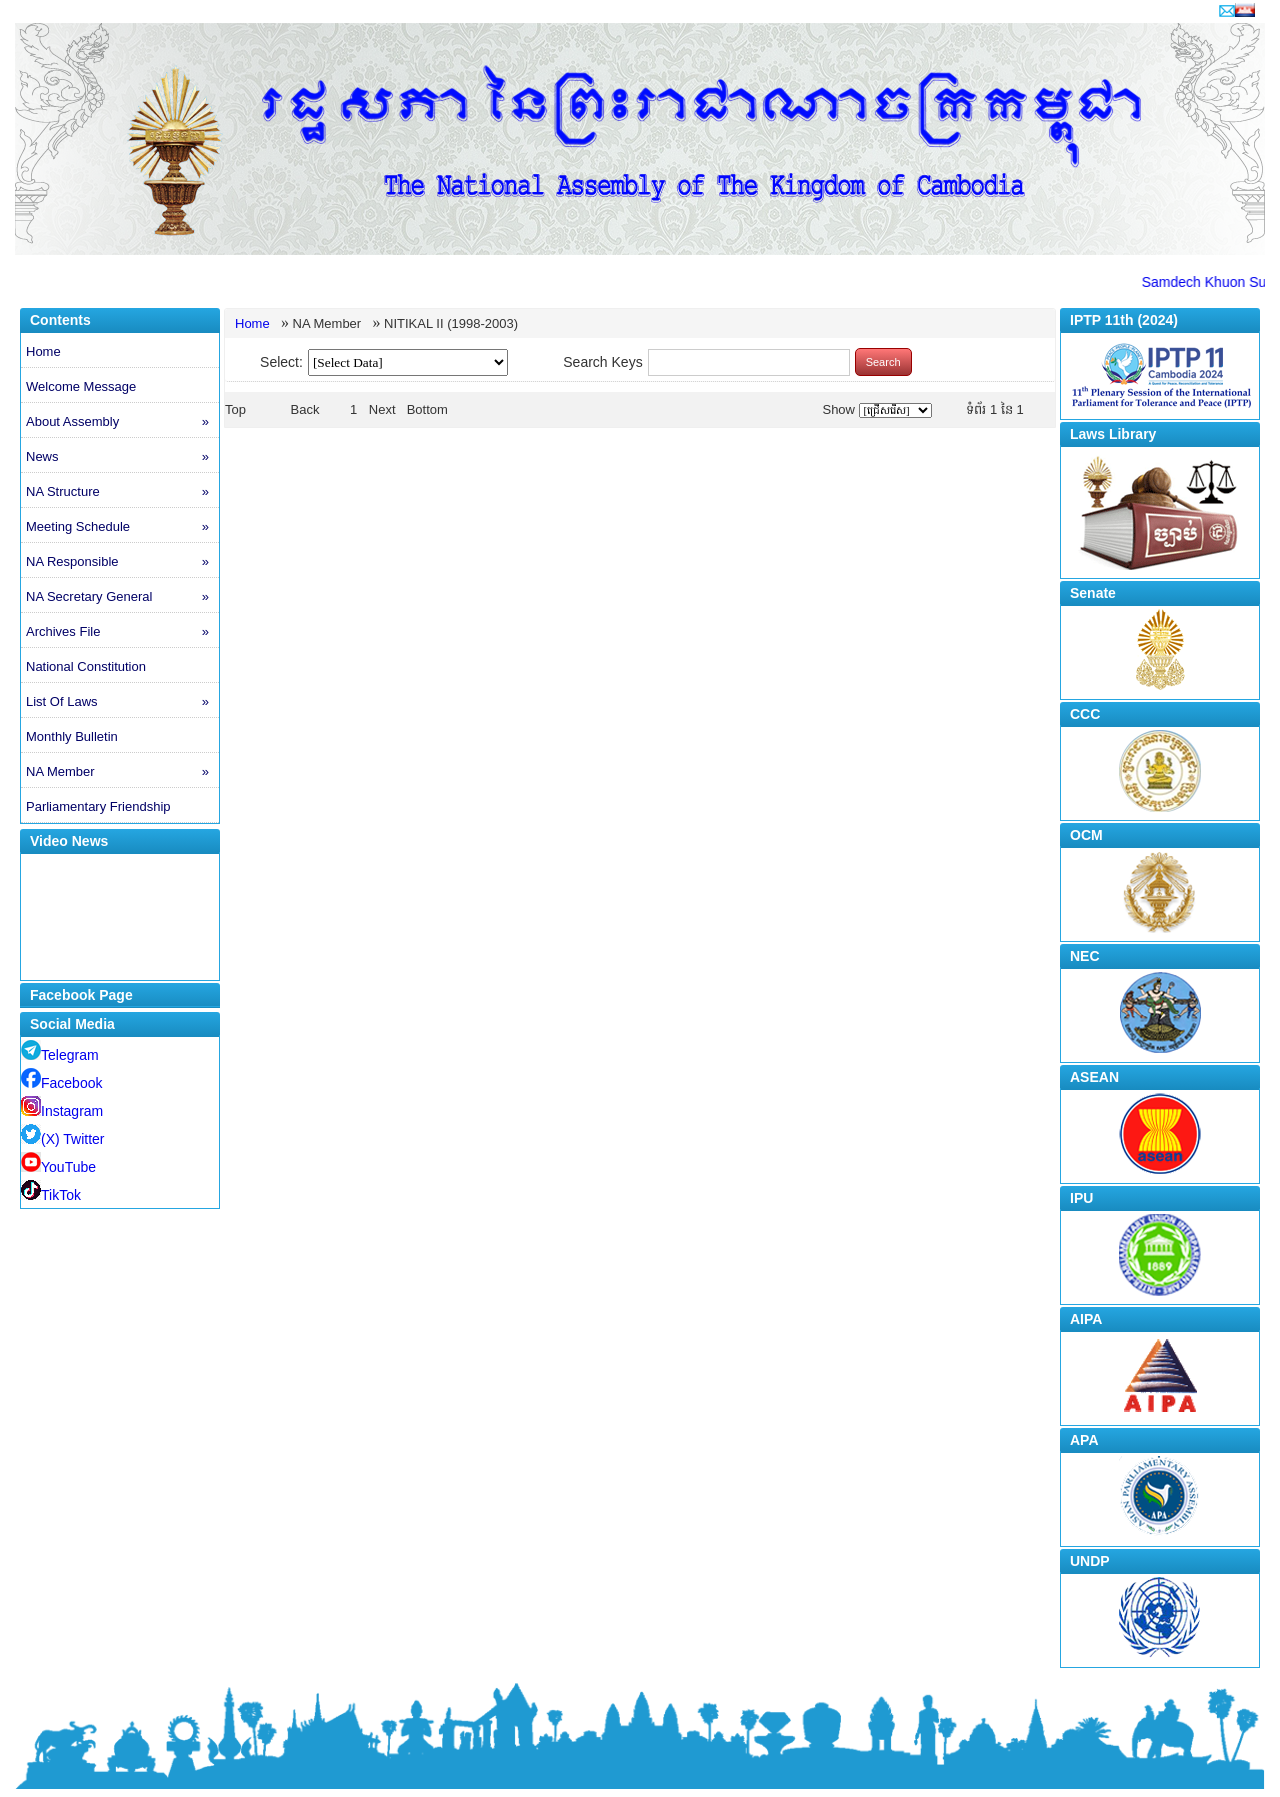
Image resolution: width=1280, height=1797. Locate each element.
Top (235, 409)
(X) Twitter (63, 1139)
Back (305, 409)
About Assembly (122, 422)
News (122, 457)
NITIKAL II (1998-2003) (451, 323)
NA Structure (122, 492)
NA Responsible (122, 562)
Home (43, 351)
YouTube (58, 1167)
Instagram (62, 1111)
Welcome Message (81, 386)
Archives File (122, 632)
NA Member (122, 772)
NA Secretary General (122, 597)
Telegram (60, 1055)
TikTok (51, 1195)
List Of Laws (122, 702)
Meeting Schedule (122, 527)
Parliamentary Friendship (98, 806)
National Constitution (86, 666)
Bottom (427, 409)
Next (382, 409)
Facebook (61, 1083)
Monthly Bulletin (72, 736)
